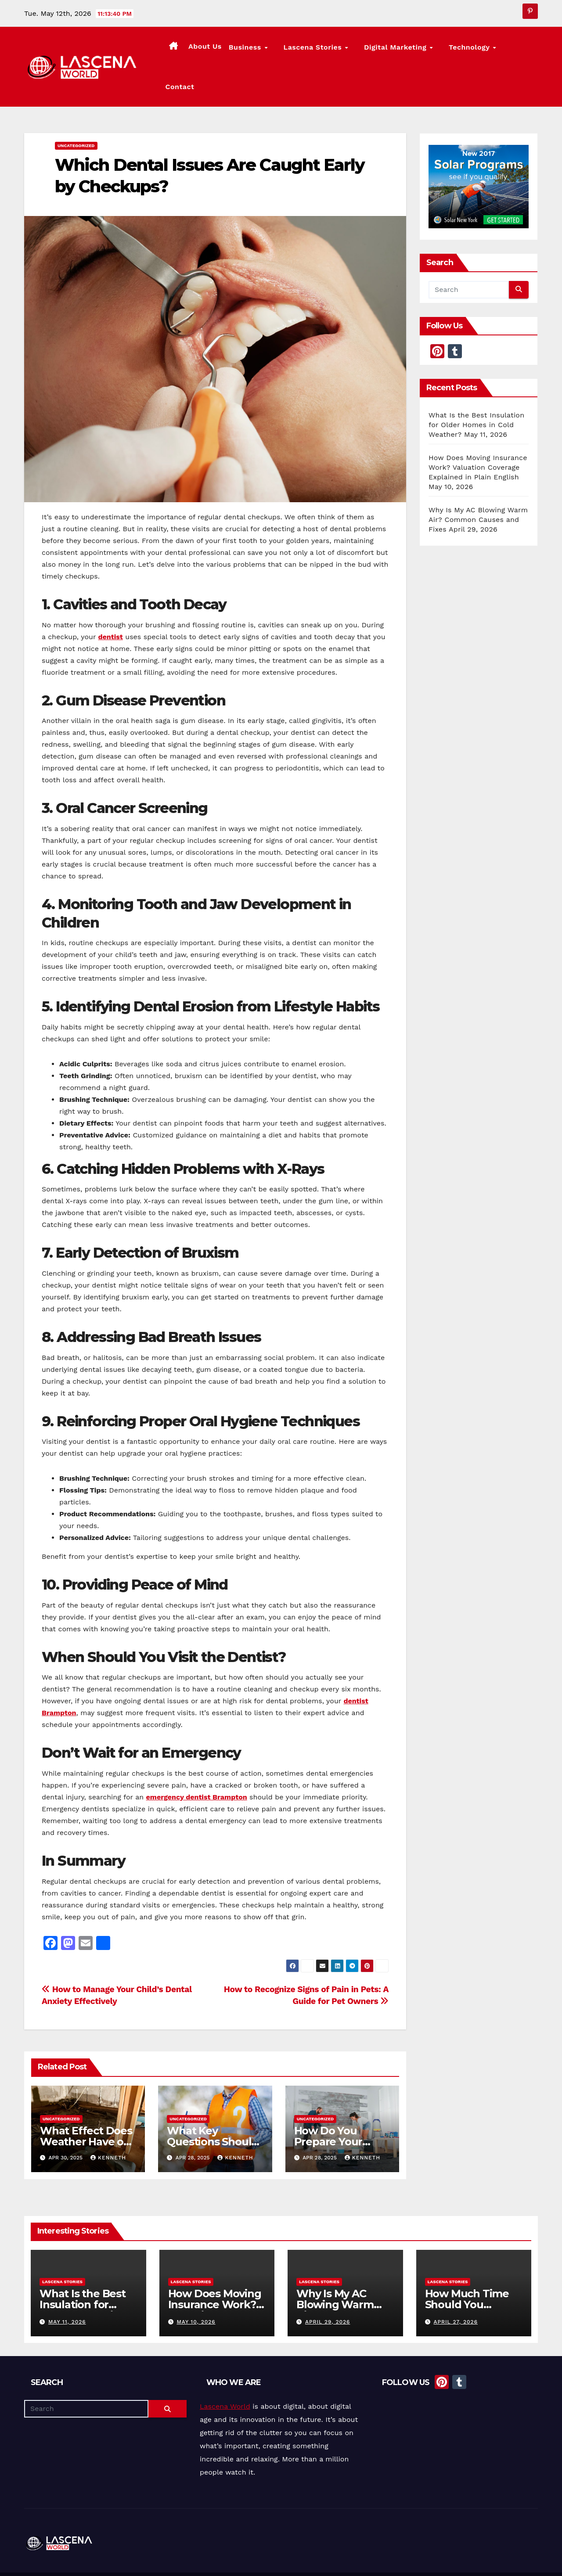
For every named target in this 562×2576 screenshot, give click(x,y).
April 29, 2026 (327, 2288)
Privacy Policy (519, 2557)
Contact (519, 49)
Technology (472, 50)
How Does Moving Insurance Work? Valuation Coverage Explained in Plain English (478, 434)
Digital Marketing (407, 50)
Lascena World (225, 2373)
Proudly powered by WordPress (68, 2557)
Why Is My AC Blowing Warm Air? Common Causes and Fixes (478, 486)
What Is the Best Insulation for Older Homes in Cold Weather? (476, 391)
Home (365, 2557)
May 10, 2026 (196, 2288)
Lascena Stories (334, 50)
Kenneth (108, 2124)
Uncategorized (76, 112)
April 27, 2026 (455, 2288)
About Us (234, 49)
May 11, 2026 (67, 2288)
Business (275, 50)
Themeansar (187, 2557)
